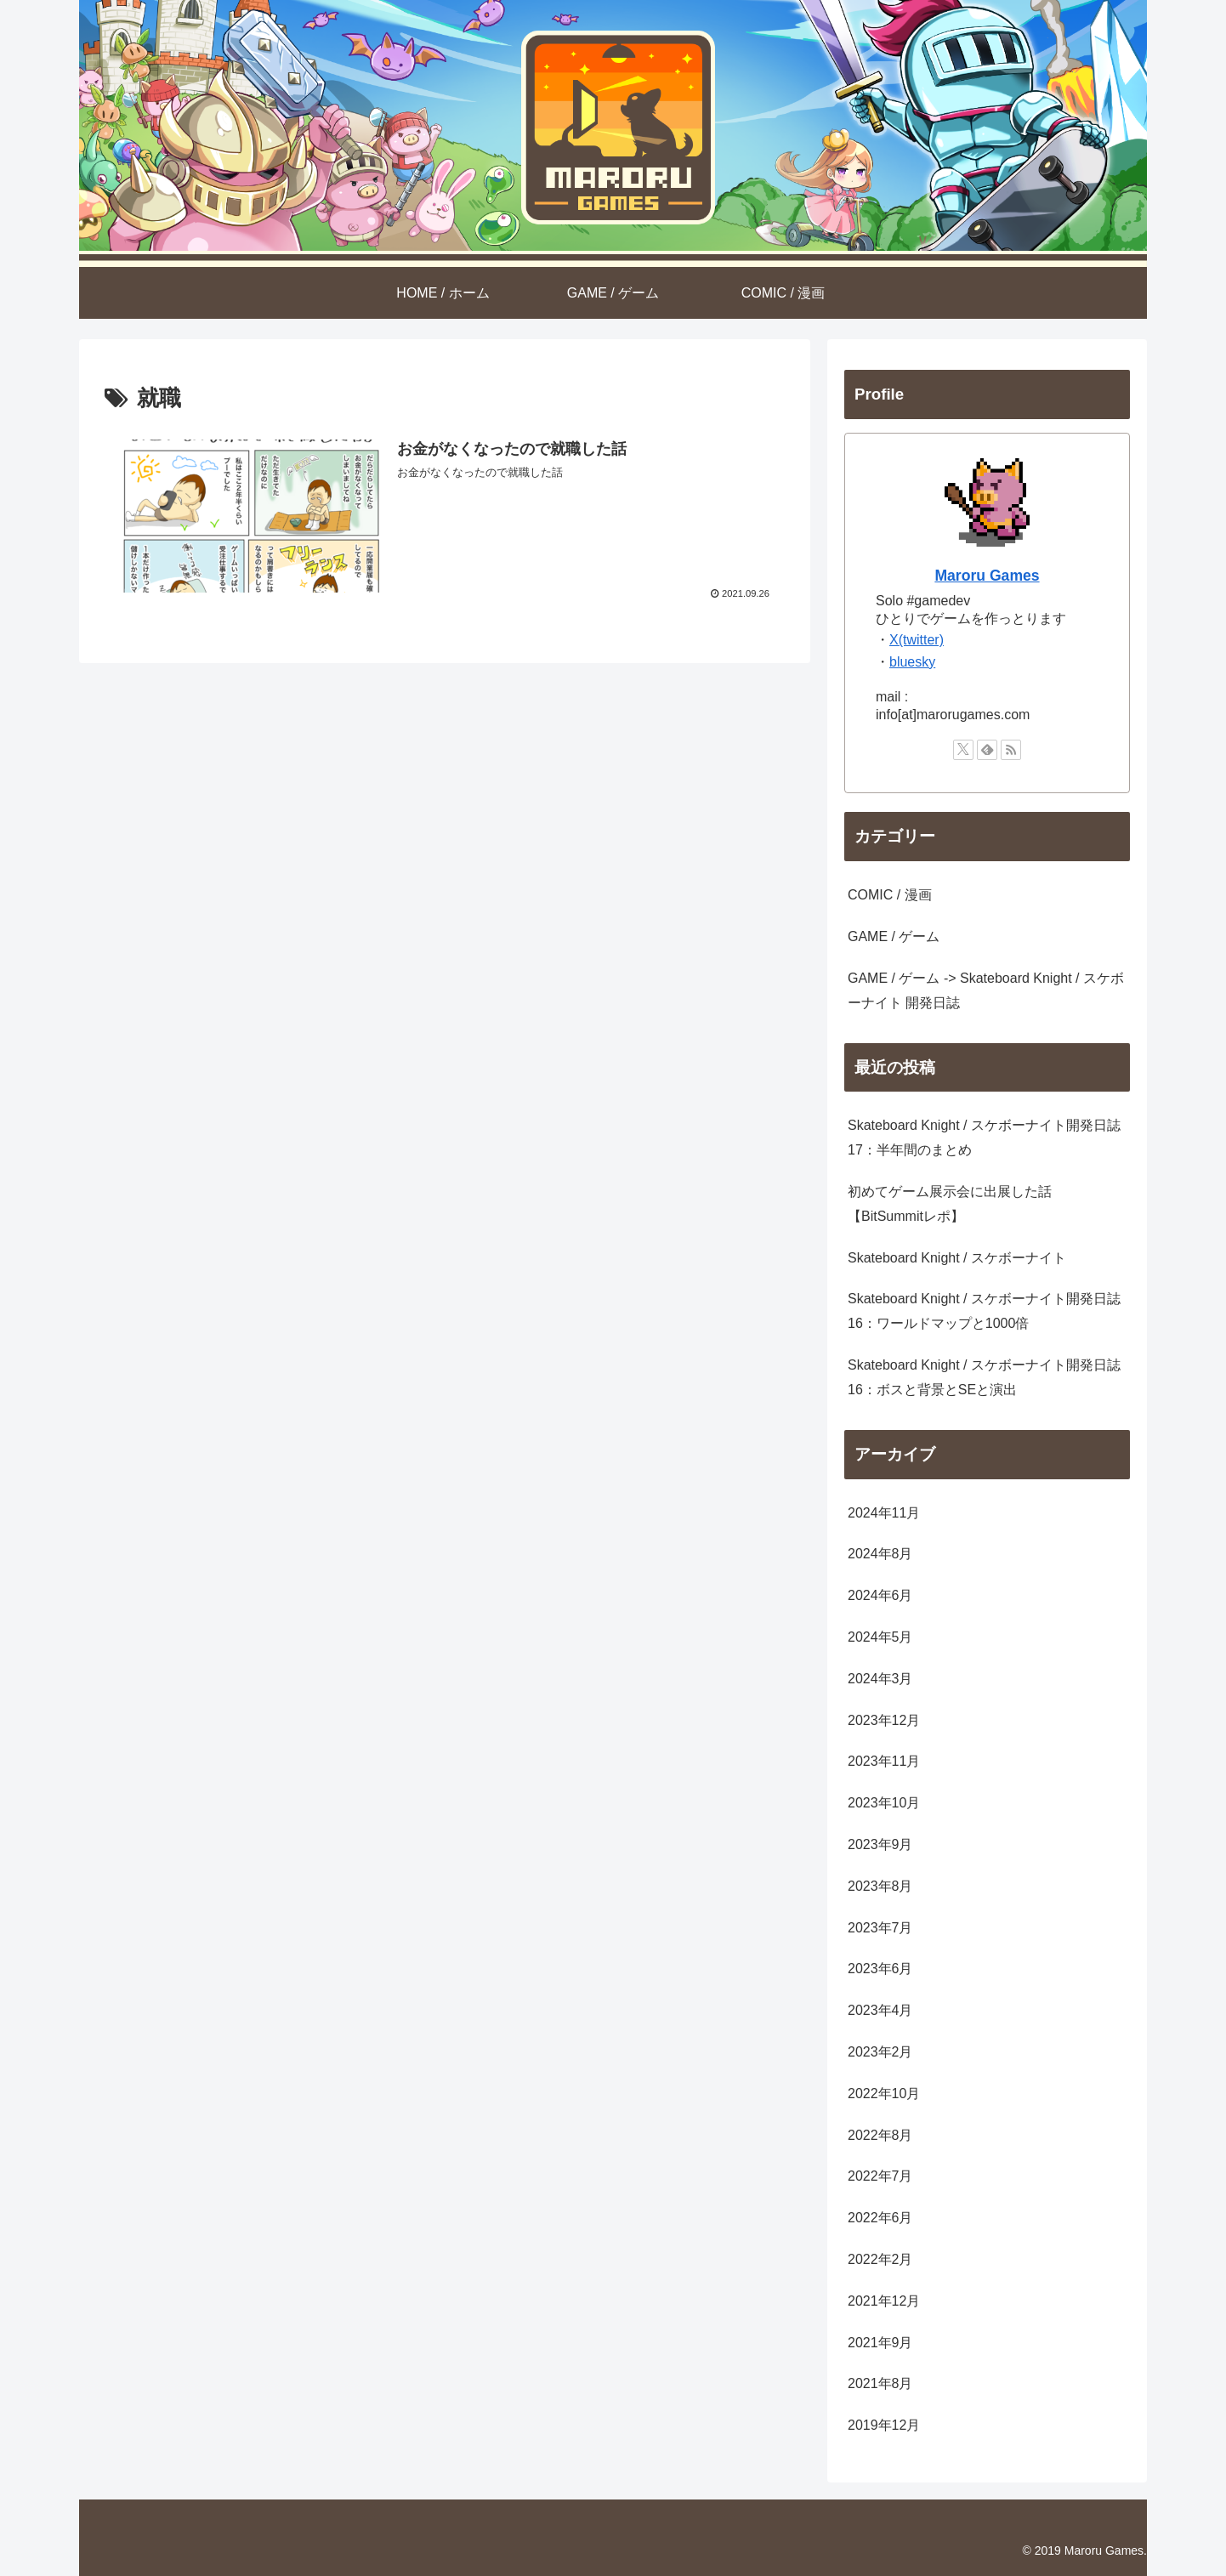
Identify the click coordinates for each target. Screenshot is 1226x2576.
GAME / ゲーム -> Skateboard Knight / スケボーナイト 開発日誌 (986, 990)
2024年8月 (880, 1553)
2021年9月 (880, 2342)
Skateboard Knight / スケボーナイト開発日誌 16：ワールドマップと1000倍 (984, 1311)
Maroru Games (986, 575)
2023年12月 (884, 1720)
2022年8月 (880, 2135)
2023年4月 (880, 2010)
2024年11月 (884, 1513)
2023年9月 (880, 1844)
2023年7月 (880, 1928)
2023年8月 (880, 1886)
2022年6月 (880, 2217)
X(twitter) (916, 640)
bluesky (912, 662)
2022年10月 (884, 2093)
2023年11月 (884, 1761)
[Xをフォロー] (963, 750)
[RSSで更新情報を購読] (1011, 750)
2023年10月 (884, 1803)
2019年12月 (884, 2425)
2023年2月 (880, 2052)
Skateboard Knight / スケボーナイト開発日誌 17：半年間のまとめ (984, 1137)
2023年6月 (880, 1968)
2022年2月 (880, 2259)
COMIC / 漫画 (890, 895)
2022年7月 (880, 2176)
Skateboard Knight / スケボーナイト (957, 1258)
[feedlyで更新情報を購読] (987, 750)
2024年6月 (880, 1595)
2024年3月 (880, 1678)
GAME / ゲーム (893, 936)
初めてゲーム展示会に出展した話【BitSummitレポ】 (950, 1203)
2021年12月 (884, 2301)
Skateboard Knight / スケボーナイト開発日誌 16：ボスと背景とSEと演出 (984, 1377)
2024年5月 (880, 1637)
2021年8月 (880, 2383)
